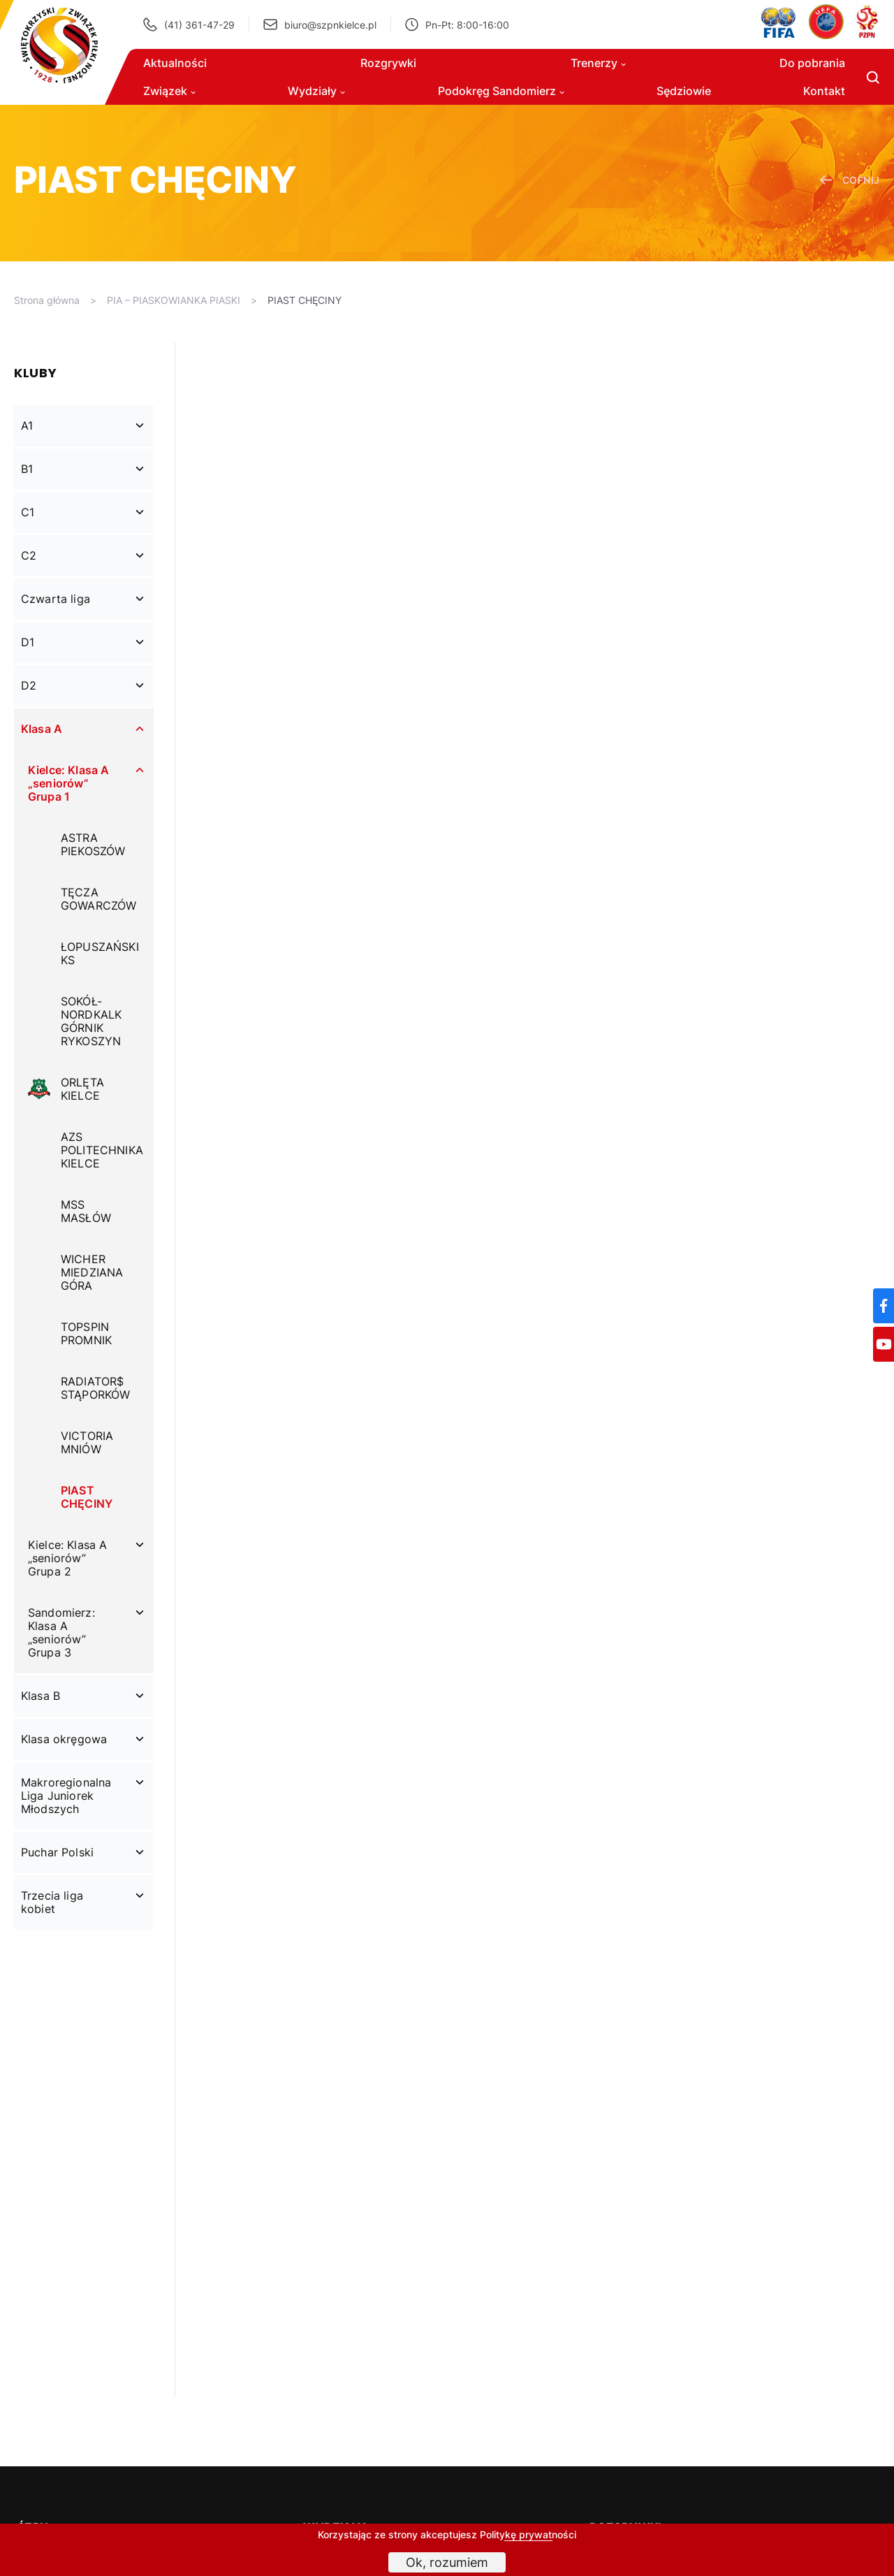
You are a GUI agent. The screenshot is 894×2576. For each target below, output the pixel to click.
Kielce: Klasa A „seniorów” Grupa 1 (68, 783)
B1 (27, 469)
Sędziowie (684, 91)
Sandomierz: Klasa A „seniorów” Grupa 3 (61, 1632)
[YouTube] (883, 1344)
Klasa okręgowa (64, 1739)
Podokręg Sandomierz (501, 91)
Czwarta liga (55, 599)
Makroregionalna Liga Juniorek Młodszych (66, 1795)
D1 (27, 642)
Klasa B (40, 1696)
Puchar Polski (57, 1852)
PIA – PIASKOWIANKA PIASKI (173, 300)
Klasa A (41, 729)
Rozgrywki (388, 63)
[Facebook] (883, 1305)
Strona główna (47, 300)
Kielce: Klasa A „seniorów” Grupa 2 (67, 1558)
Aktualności (175, 63)
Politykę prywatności (528, 2534)
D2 (28, 685)
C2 (28, 555)
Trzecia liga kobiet (52, 1902)
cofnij (849, 180)
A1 (27, 425)
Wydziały (316, 91)
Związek (169, 91)
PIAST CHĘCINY (305, 300)
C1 (27, 512)
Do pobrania (812, 63)
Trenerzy (598, 63)
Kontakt (824, 91)
